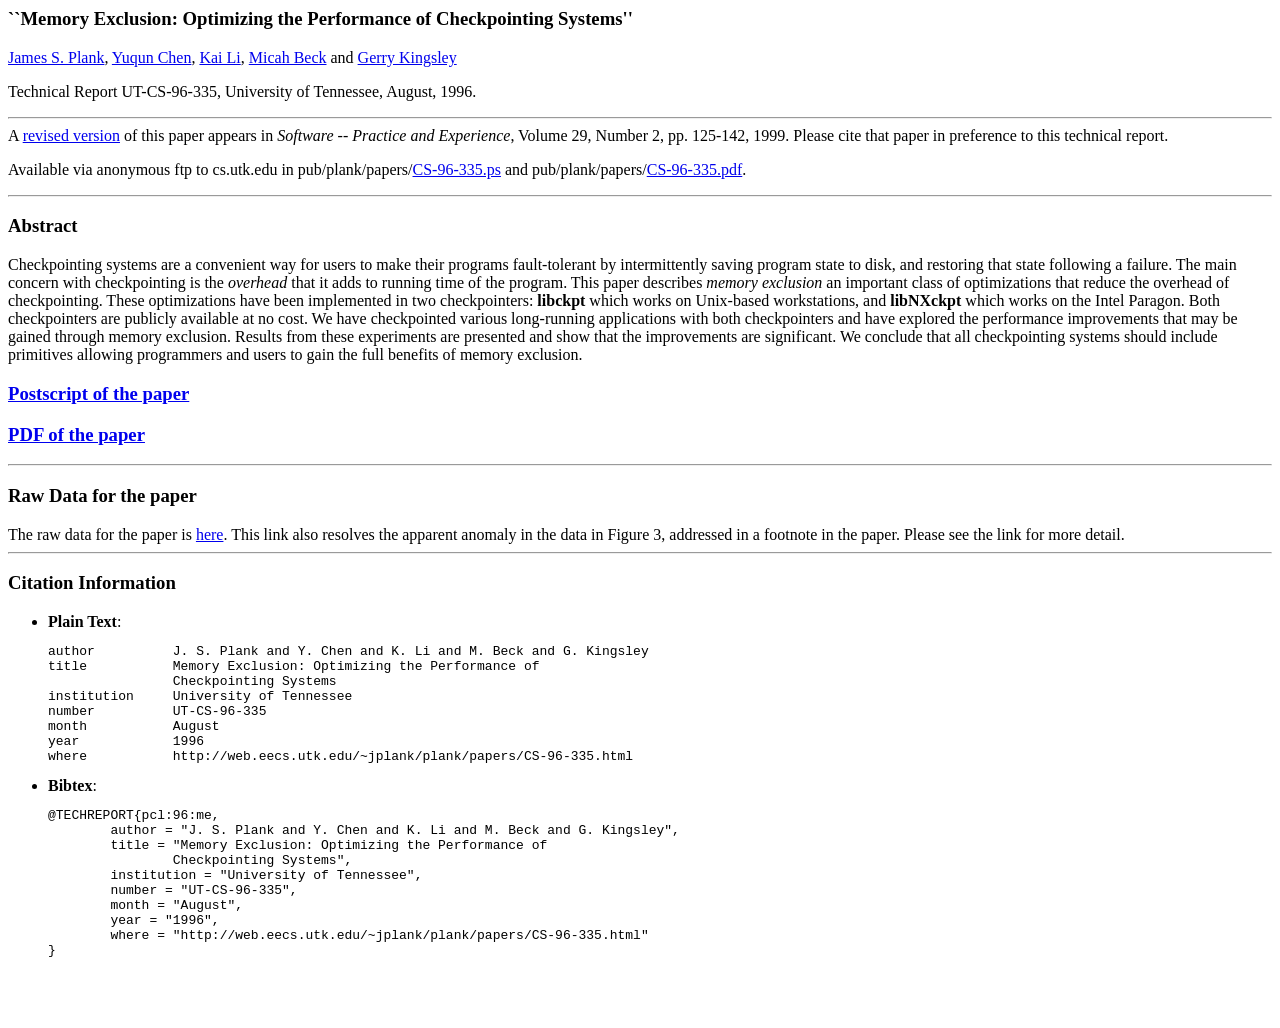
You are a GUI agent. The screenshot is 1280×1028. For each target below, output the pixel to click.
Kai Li (219, 57)
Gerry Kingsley (407, 57)
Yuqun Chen (152, 57)
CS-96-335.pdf (695, 169)
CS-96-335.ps (457, 169)
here (210, 534)
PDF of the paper (76, 434)
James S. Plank (56, 57)
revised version (71, 135)
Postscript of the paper (98, 393)
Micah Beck (288, 57)
